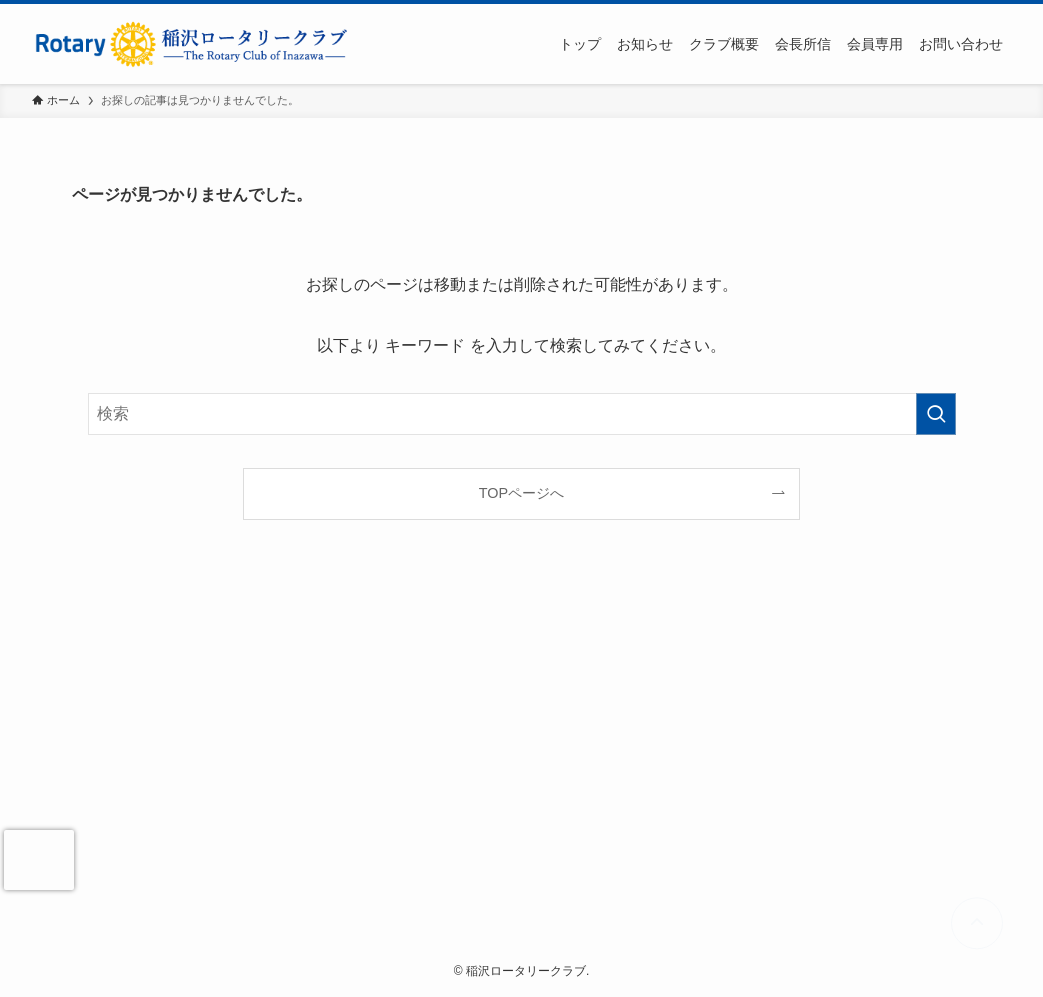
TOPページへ (521, 493)
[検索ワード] (522, 414)
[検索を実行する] (936, 414)
